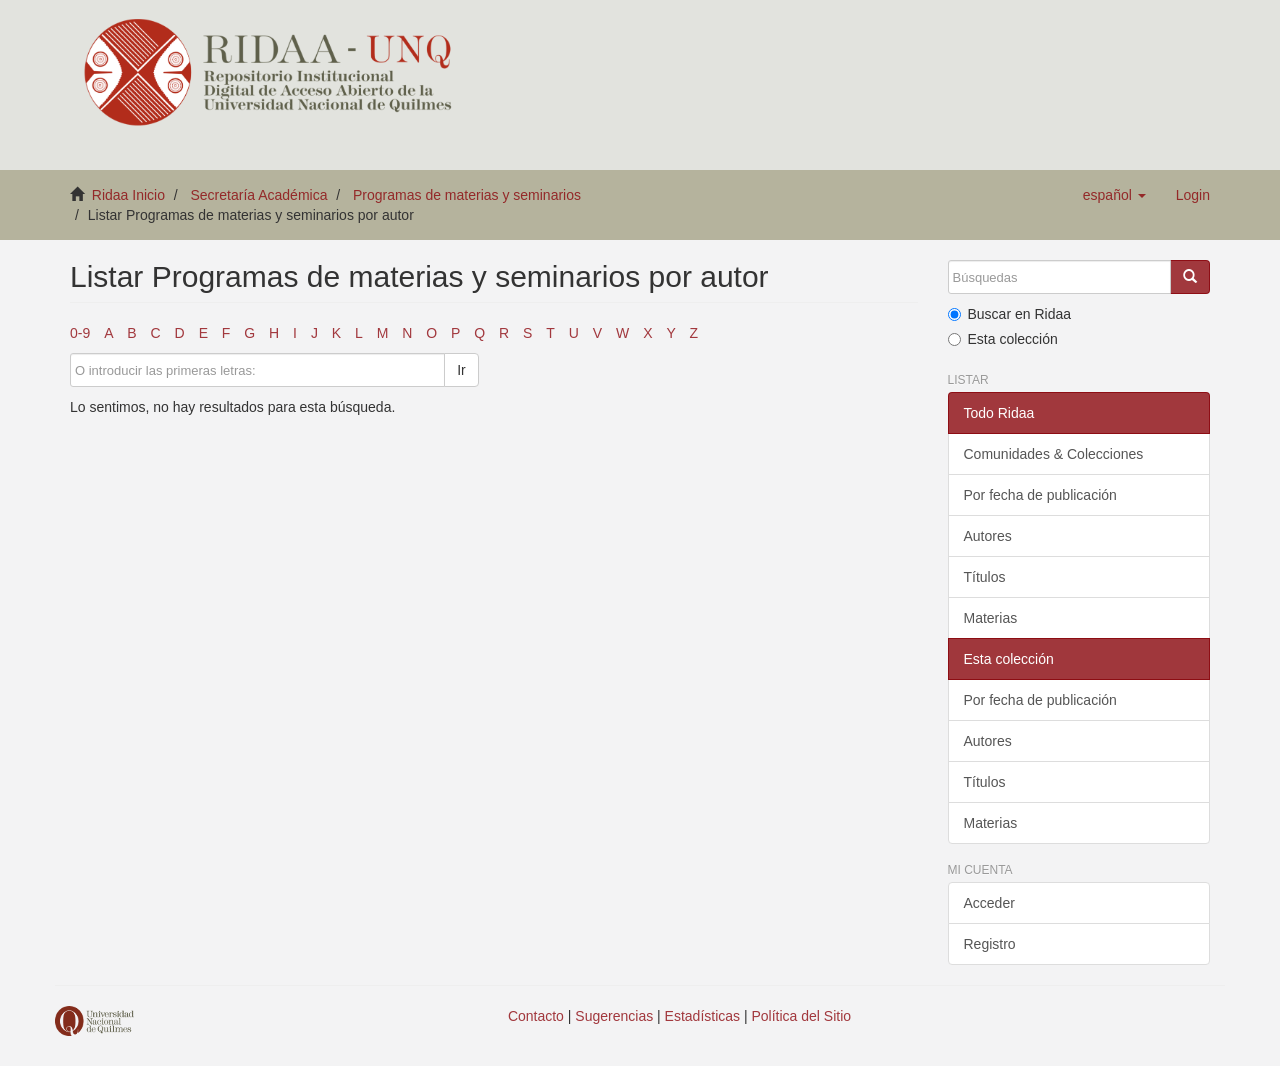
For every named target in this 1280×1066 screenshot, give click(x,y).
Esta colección (1003, 339)
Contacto (536, 1016)
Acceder (989, 903)
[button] (1114, 195)
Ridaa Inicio (128, 195)
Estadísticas (702, 1016)
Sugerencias (614, 1016)
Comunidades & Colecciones (1054, 454)
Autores (988, 536)
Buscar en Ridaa (1010, 314)
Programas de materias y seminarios (467, 195)
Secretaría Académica (259, 195)
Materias (991, 618)
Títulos (985, 577)
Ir (461, 370)
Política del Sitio (802, 1016)
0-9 (80, 333)
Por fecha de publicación (1040, 495)
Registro (990, 944)
